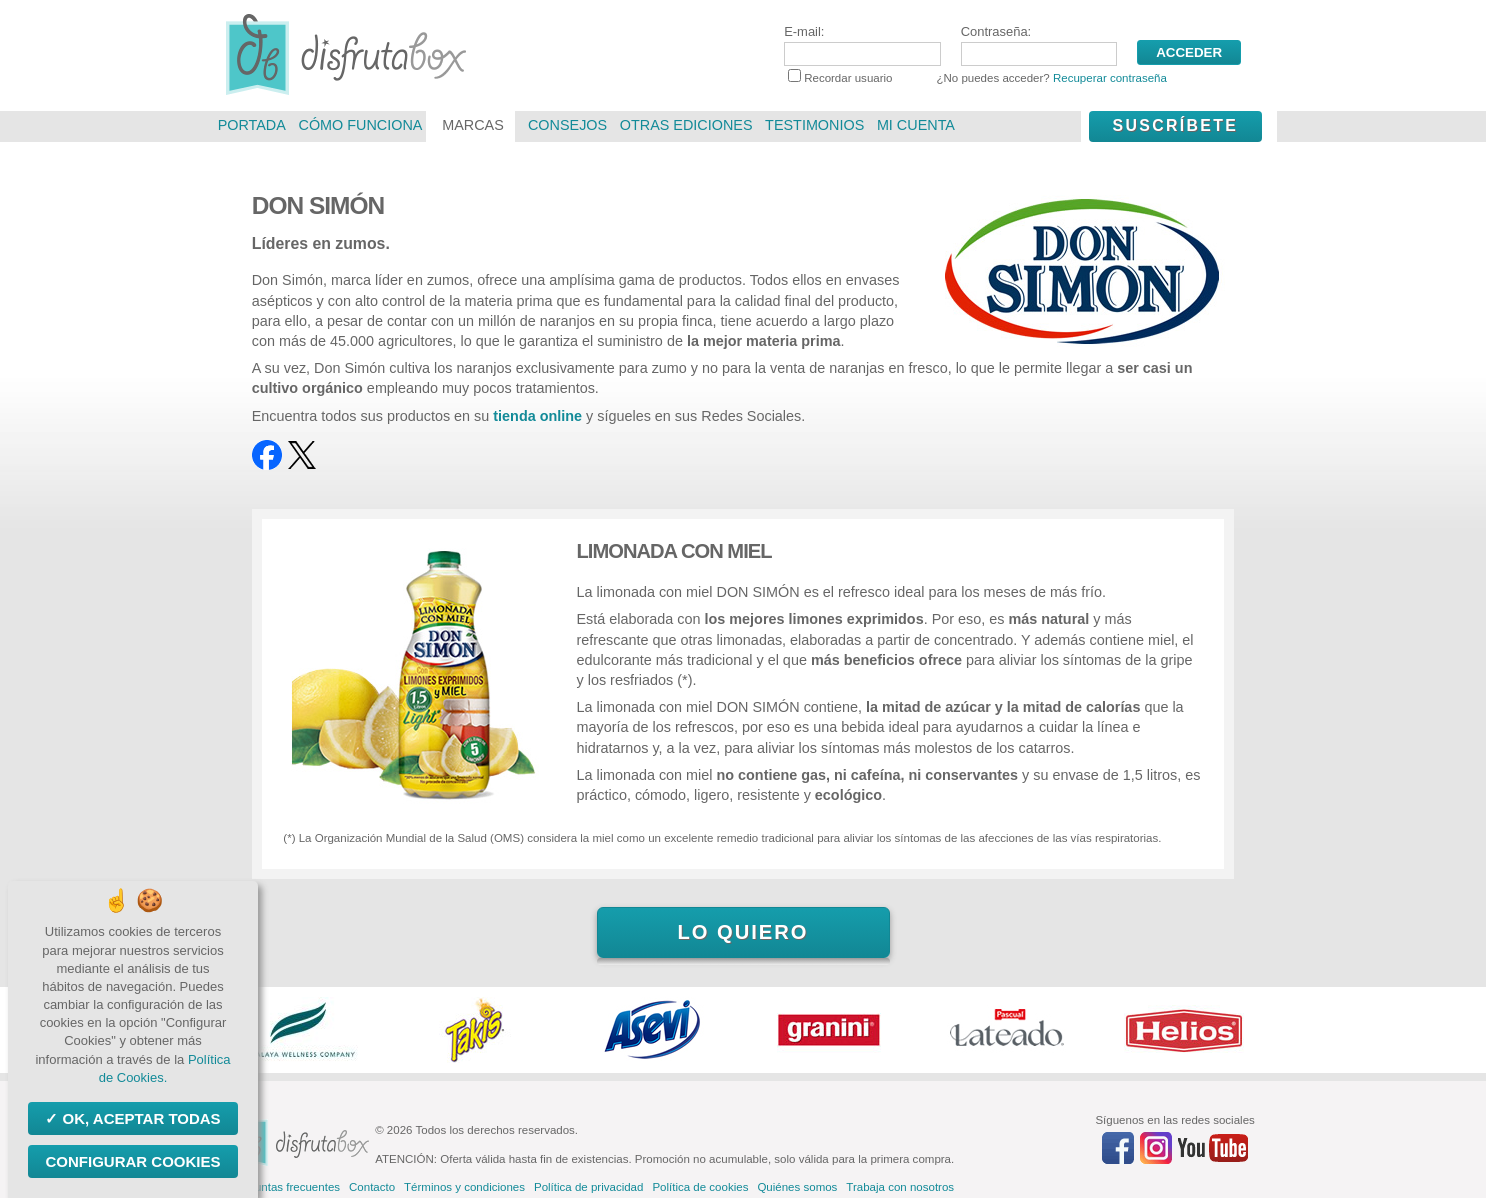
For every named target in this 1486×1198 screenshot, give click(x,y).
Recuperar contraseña (1110, 78)
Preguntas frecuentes (285, 1187)
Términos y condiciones (464, 1187)
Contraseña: (1039, 45)
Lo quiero (742, 932)
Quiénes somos (797, 1187)
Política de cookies (700, 1187)
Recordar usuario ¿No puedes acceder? (977, 78)
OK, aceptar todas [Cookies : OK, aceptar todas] (139, 1118)
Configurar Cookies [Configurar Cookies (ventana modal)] (132, 1161)
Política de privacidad (588, 1187)
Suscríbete (1175, 125)
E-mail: (862, 45)
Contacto (372, 1187)
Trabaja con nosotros (900, 1187)
